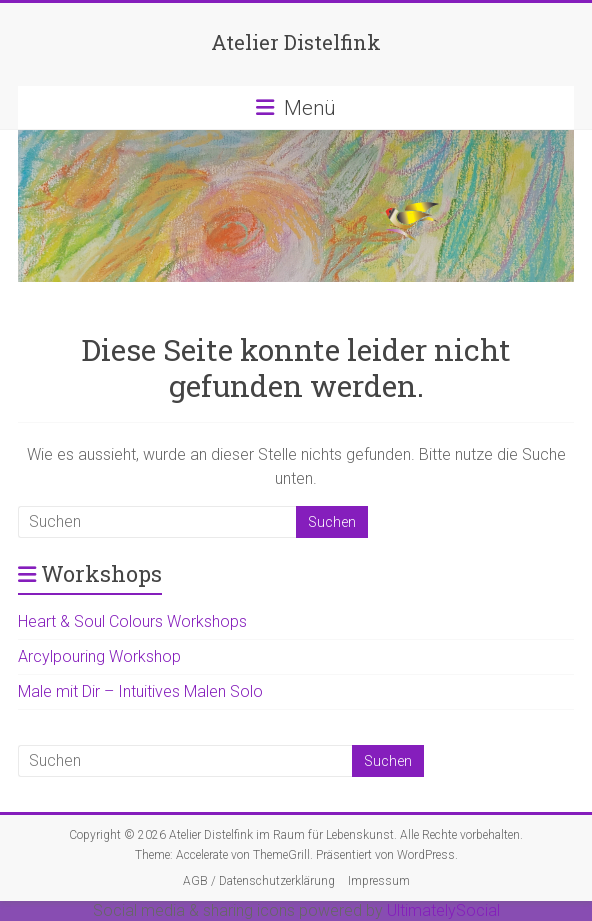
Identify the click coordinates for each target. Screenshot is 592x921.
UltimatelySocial (443, 910)
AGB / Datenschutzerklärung (259, 881)
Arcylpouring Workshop (99, 656)
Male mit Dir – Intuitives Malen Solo (140, 691)
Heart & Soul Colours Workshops (132, 621)
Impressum (379, 881)
